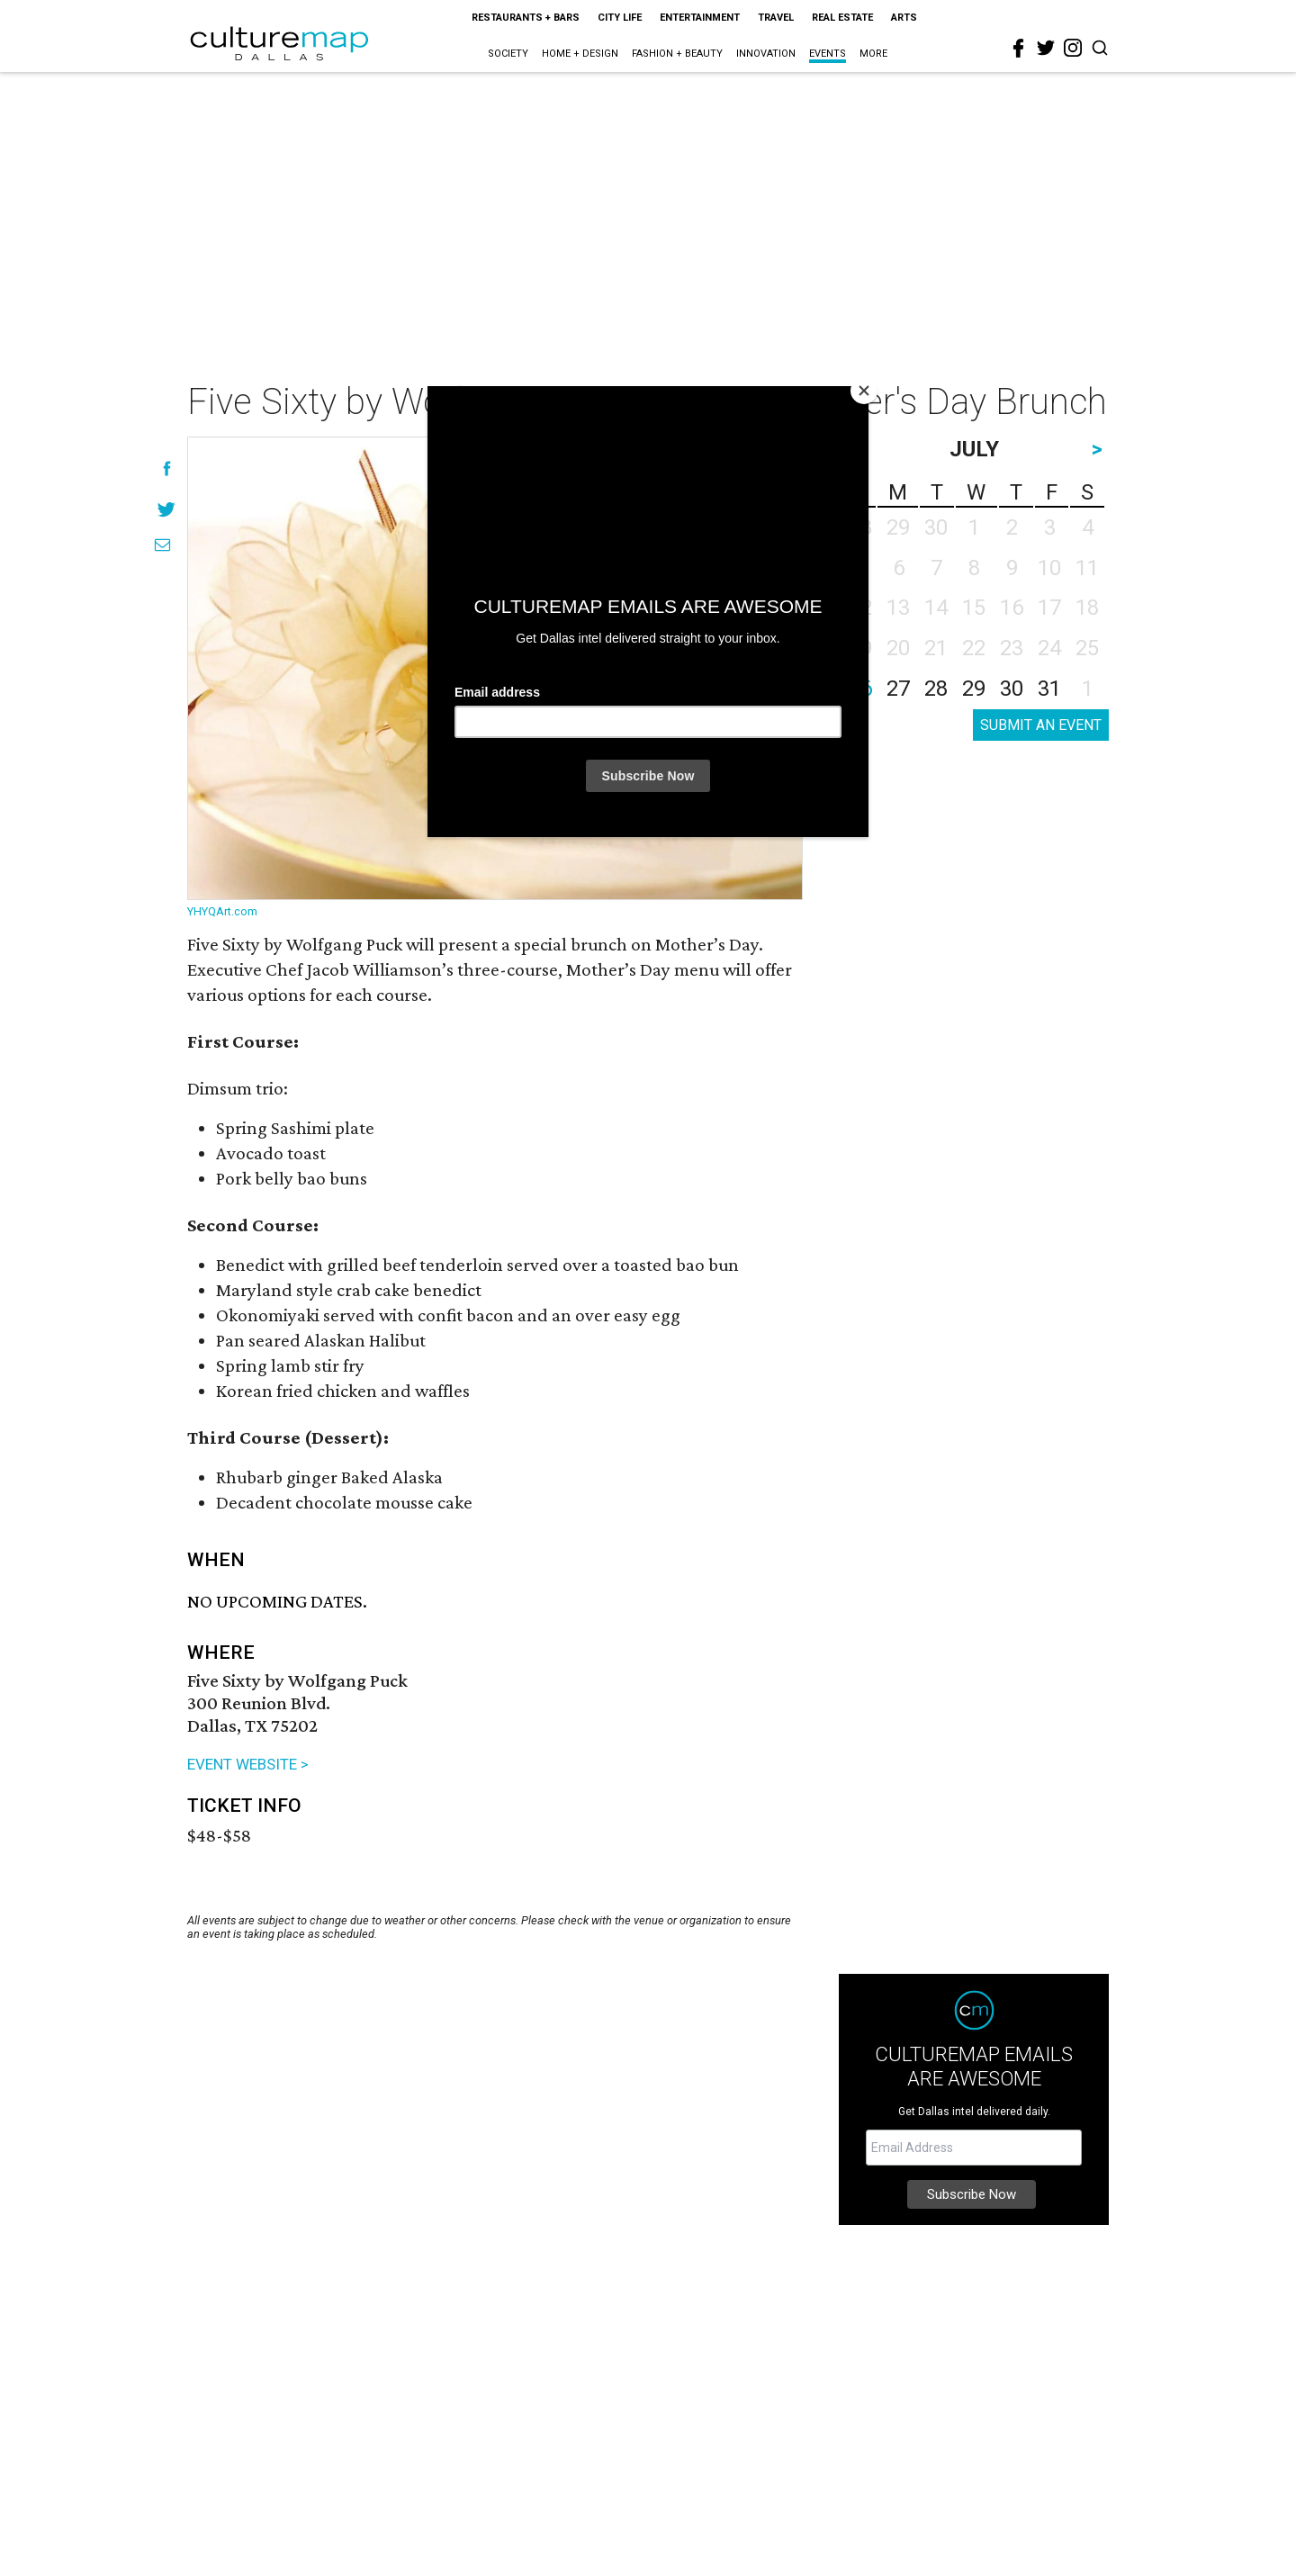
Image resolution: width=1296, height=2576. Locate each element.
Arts (904, 17)
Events (827, 53)
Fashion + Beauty (677, 53)
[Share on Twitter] (167, 509)
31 (1049, 688)
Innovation (766, 53)
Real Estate (842, 17)
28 (936, 688)
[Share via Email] (162, 545)
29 (974, 688)
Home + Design (580, 53)
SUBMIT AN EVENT (1041, 725)
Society (508, 53)
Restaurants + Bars (526, 17)
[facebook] (1019, 49)
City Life (620, 17)
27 (898, 688)
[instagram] (1073, 48)
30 (1011, 688)
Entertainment (700, 17)
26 (860, 688)
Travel (776, 17)
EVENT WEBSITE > (248, 1764)
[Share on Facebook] (167, 468)
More (873, 53)
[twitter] (1046, 48)
